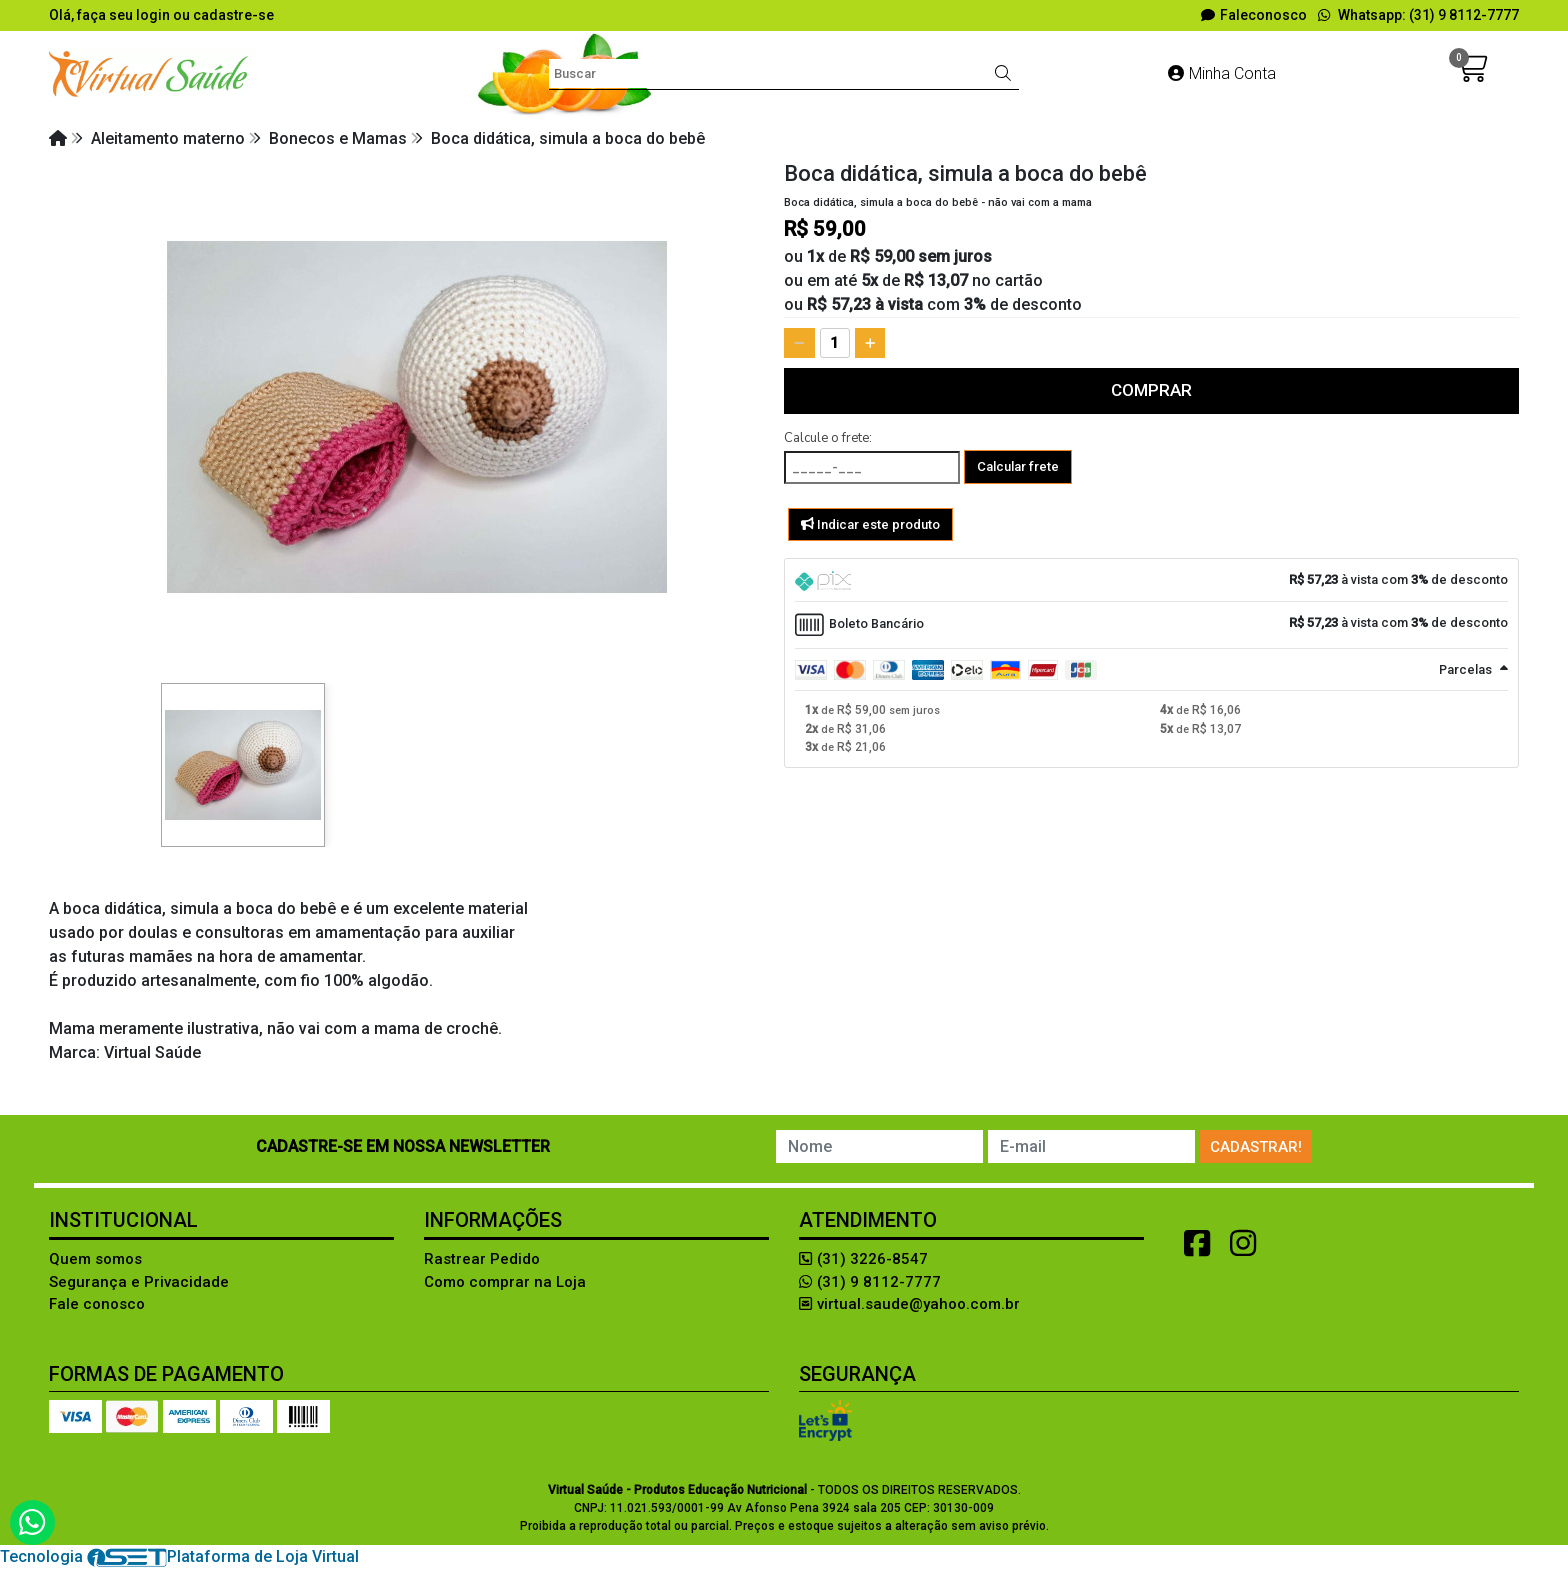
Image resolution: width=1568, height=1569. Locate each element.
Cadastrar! (1256, 1147)
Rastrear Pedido (482, 1259)
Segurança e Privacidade (139, 1282)
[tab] (1151, 580)
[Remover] (799, 343)
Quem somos (95, 1259)
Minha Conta (1222, 73)
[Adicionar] (870, 343)
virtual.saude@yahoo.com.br (909, 1304)
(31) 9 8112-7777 (870, 1282)
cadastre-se (233, 15)
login (154, 15)
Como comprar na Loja (505, 1282)
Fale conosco (97, 1304)
